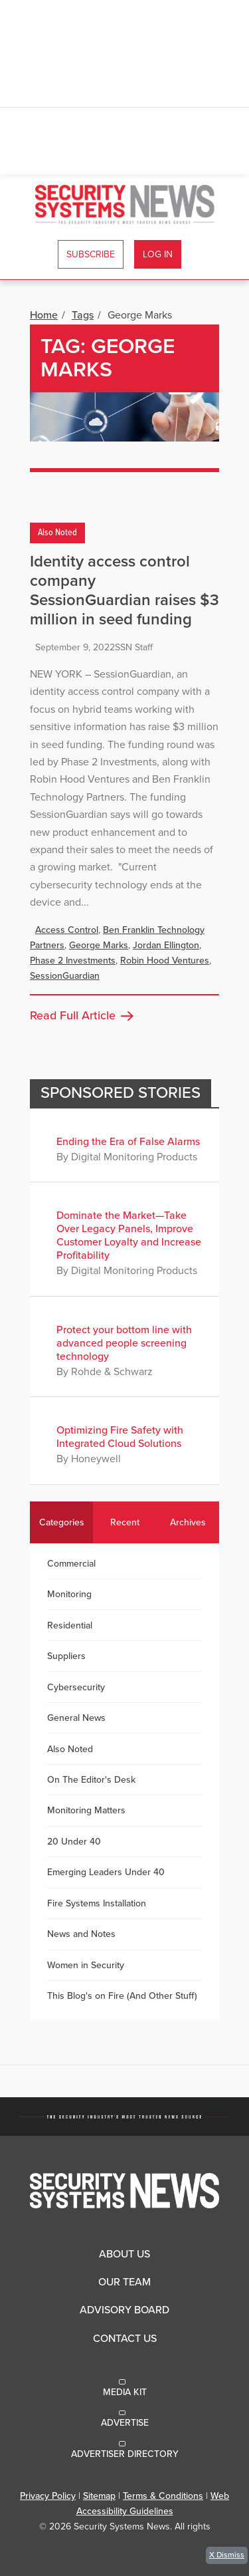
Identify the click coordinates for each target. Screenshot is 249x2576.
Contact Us (125, 2338)
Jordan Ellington (166, 945)
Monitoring (69, 1594)
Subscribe (90, 254)
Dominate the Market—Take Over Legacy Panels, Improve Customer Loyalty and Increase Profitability (128, 1235)
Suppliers (66, 1656)
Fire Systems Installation (96, 1903)
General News (76, 1718)
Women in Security (85, 1965)
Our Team (124, 2282)
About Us (124, 2254)
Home (44, 315)
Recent (124, 1522)
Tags (83, 315)
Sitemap (99, 2496)
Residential (69, 1625)
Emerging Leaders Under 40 (106, 1872)
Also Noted (57, 533)
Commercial (71, 1563)
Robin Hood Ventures (164, 960)
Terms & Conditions (163, 2496)
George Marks (98, 945)
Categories (61, 1522)
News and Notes (81, 1934)
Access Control (66, 930)
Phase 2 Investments (73, 960)
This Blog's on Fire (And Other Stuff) (122, 1995)
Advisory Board (124, 2310)
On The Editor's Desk (91, 1779)
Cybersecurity (76, 1687)
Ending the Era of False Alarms (128, 1141)
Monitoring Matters (86, 1810)
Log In (158, 254)
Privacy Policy (48, 2496)
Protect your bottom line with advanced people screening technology (124, 1343)
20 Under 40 (74, 1841)
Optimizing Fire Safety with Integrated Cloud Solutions (119, 1437)
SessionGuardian (65, 975)
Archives (188, 1522)
